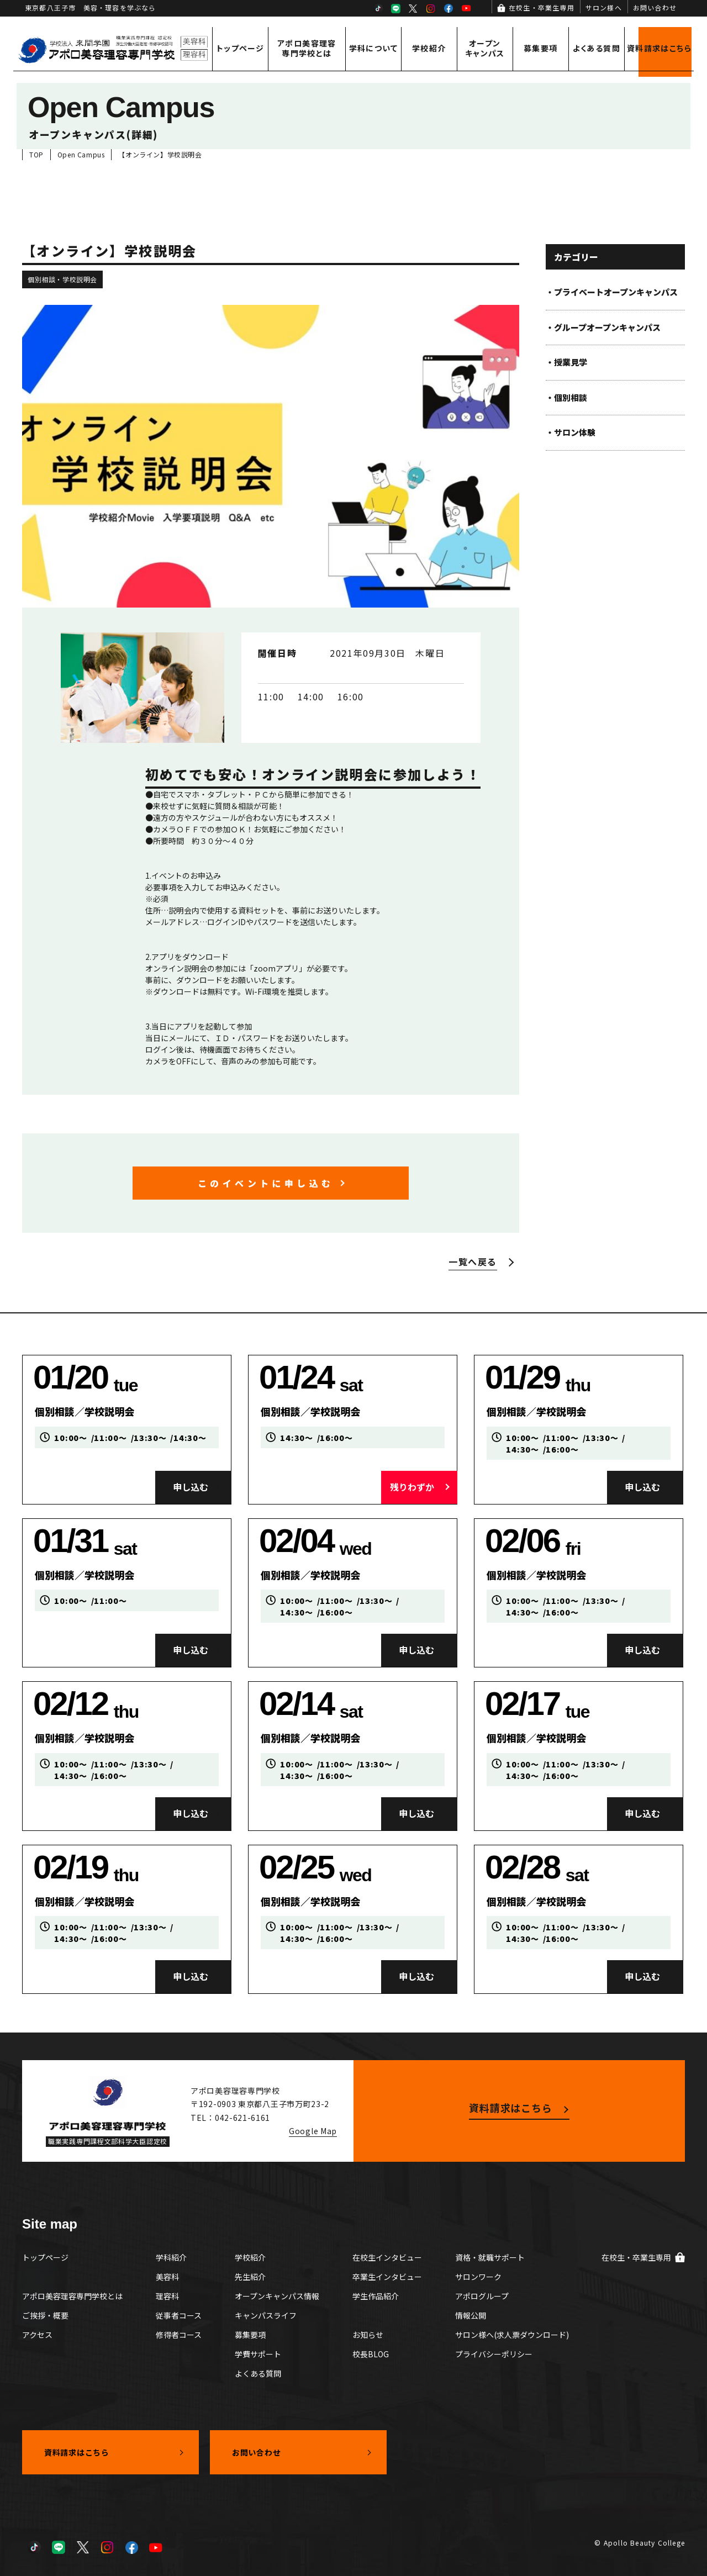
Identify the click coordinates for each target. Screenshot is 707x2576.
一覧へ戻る (473, 1261)
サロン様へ (603, 7)
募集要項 (541, 48)
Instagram (431, 8)
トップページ (240, 48)
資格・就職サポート (490, 2257)
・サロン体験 (570, 432)
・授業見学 (566, 362)
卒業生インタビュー (387, 2276)
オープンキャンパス (485, 48)
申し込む (190, 1486)
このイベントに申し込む (266, 1183)
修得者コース (179, 2334)
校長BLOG (370, 2353)
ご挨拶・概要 (45, 2315)
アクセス (37, 2334)
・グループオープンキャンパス (603, 327)
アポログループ (482, 2295)
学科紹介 (171, 2257)
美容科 (167, 2276)
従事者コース (179, 2315)
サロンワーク (478, 2276)
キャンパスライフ (266, 2315)
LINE (395, 8)
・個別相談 (566, 397)
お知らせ (367, 2334)
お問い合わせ (655, 7)
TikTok (378, 8)
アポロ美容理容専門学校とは (306, 48)
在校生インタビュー (387, 2257)
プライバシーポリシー (493, 2353)
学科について (373, 48)
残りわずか (412, 1486)
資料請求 (659, 48)
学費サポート (258, 2353)
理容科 (167, 2295)
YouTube (466, 8)
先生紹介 (250, 2276)
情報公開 (470, 2315)
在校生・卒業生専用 (541, 7)
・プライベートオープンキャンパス (612, 292)
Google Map (313, 2130)
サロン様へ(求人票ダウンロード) (512, 2334)
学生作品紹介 (375, 2295)
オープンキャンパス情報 (277, 2295)
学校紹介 (429, 48)
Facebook (448, 8)
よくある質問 (596, 48)
